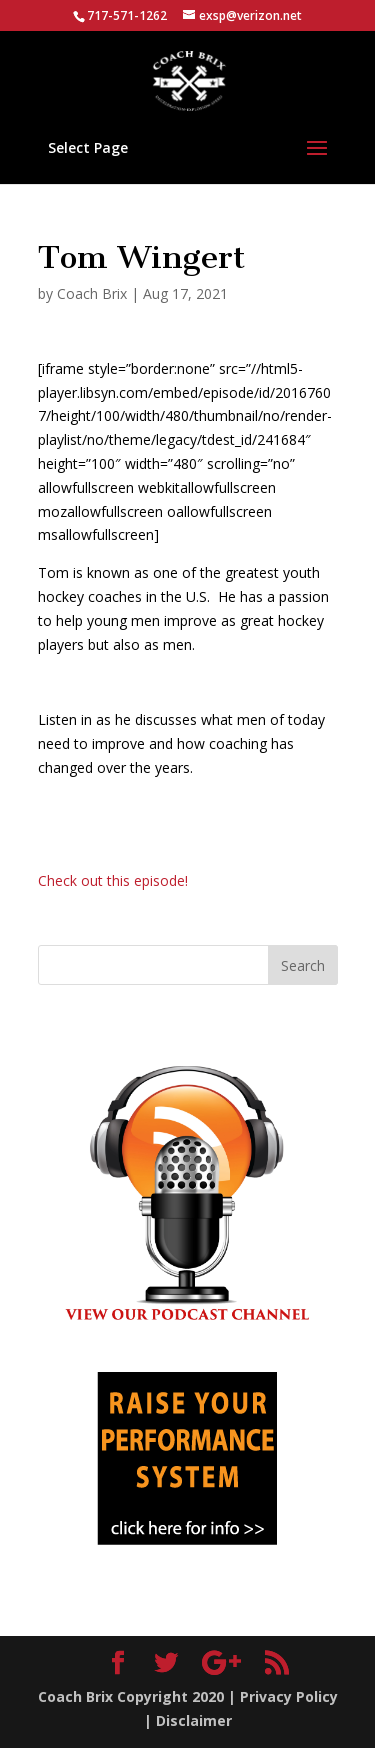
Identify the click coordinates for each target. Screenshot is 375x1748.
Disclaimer (194, 1720)
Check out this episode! (113, 880)
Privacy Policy (289, 1696)
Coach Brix (92, 293)
